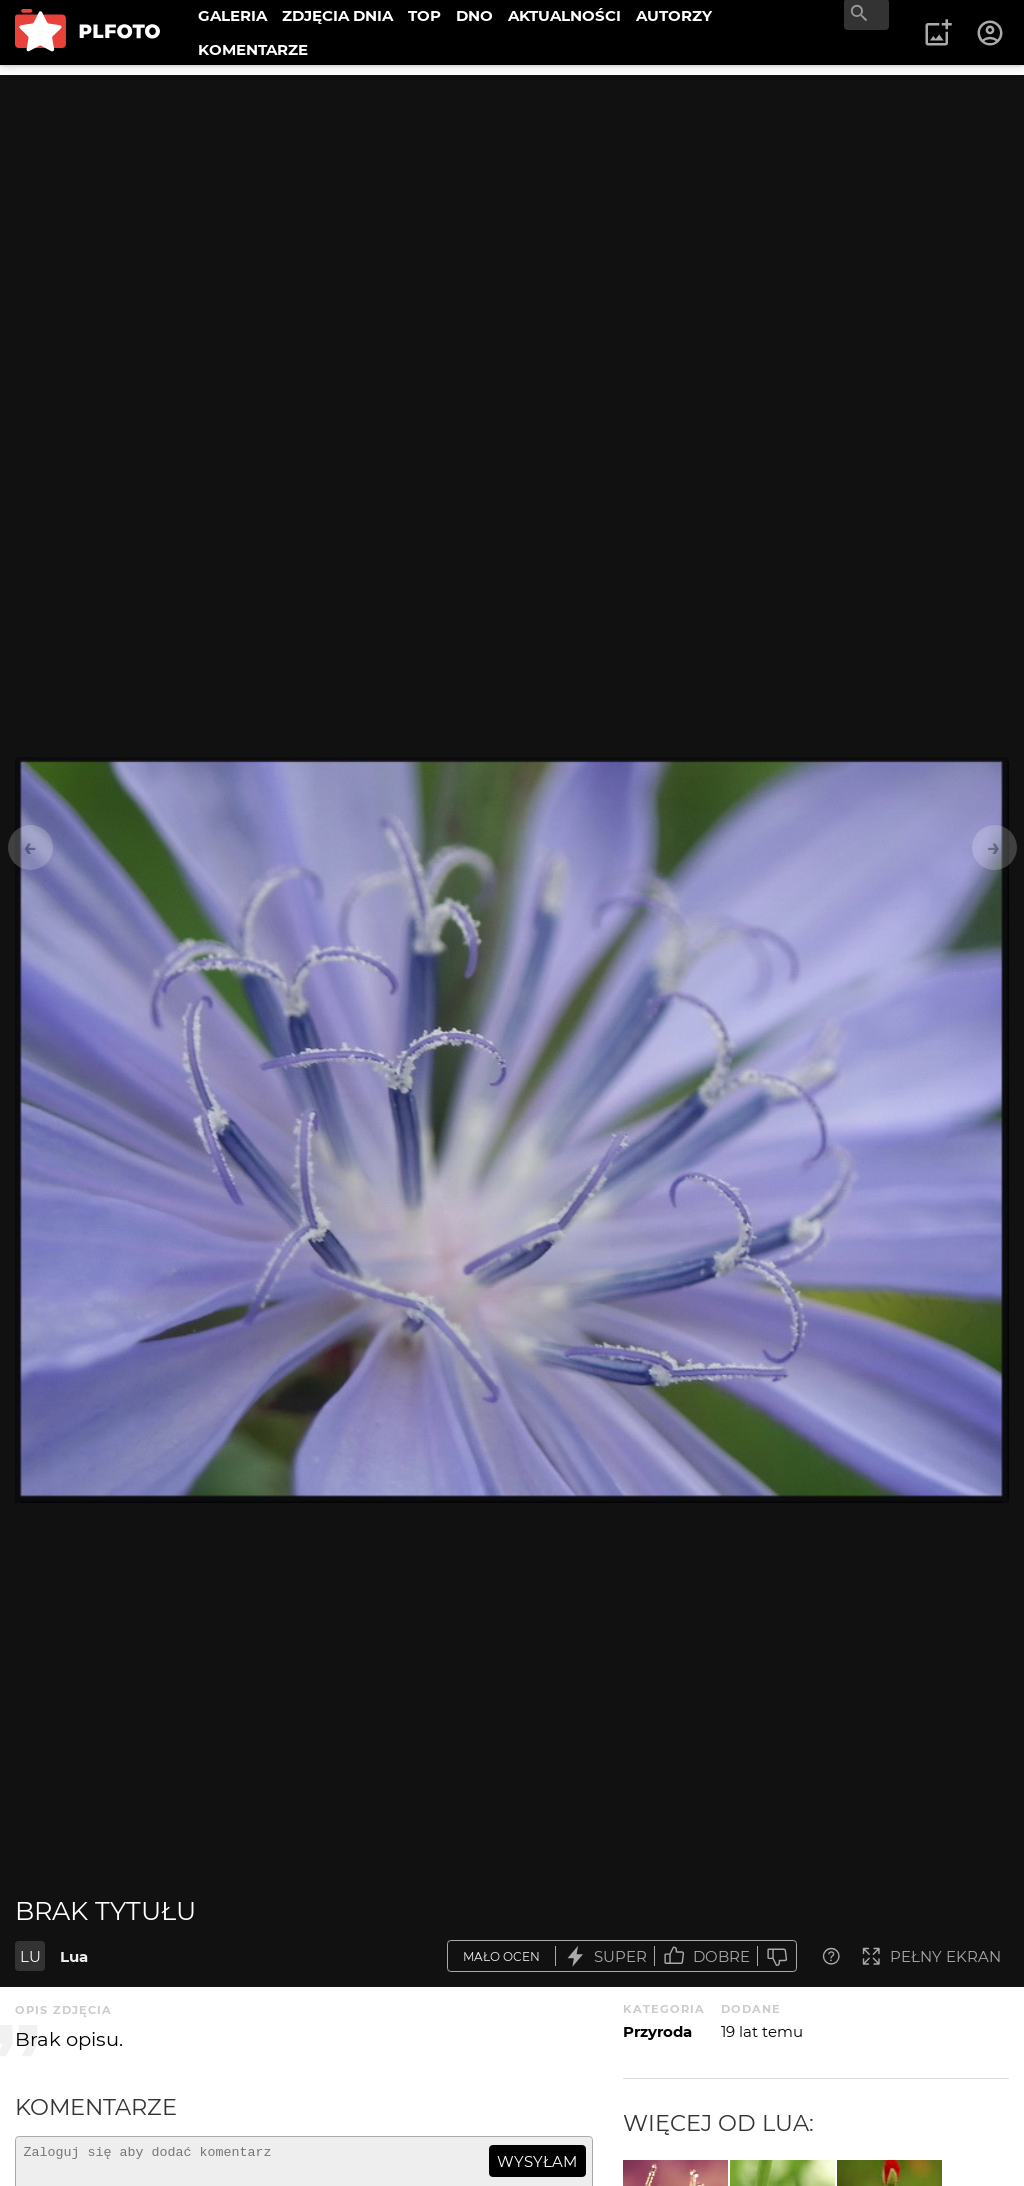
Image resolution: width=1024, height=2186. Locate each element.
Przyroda (657, 2031)
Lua (74, 1956)
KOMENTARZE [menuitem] (253, 49)
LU (30, 1956)
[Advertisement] (512, 215)
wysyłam (537, 2161)
